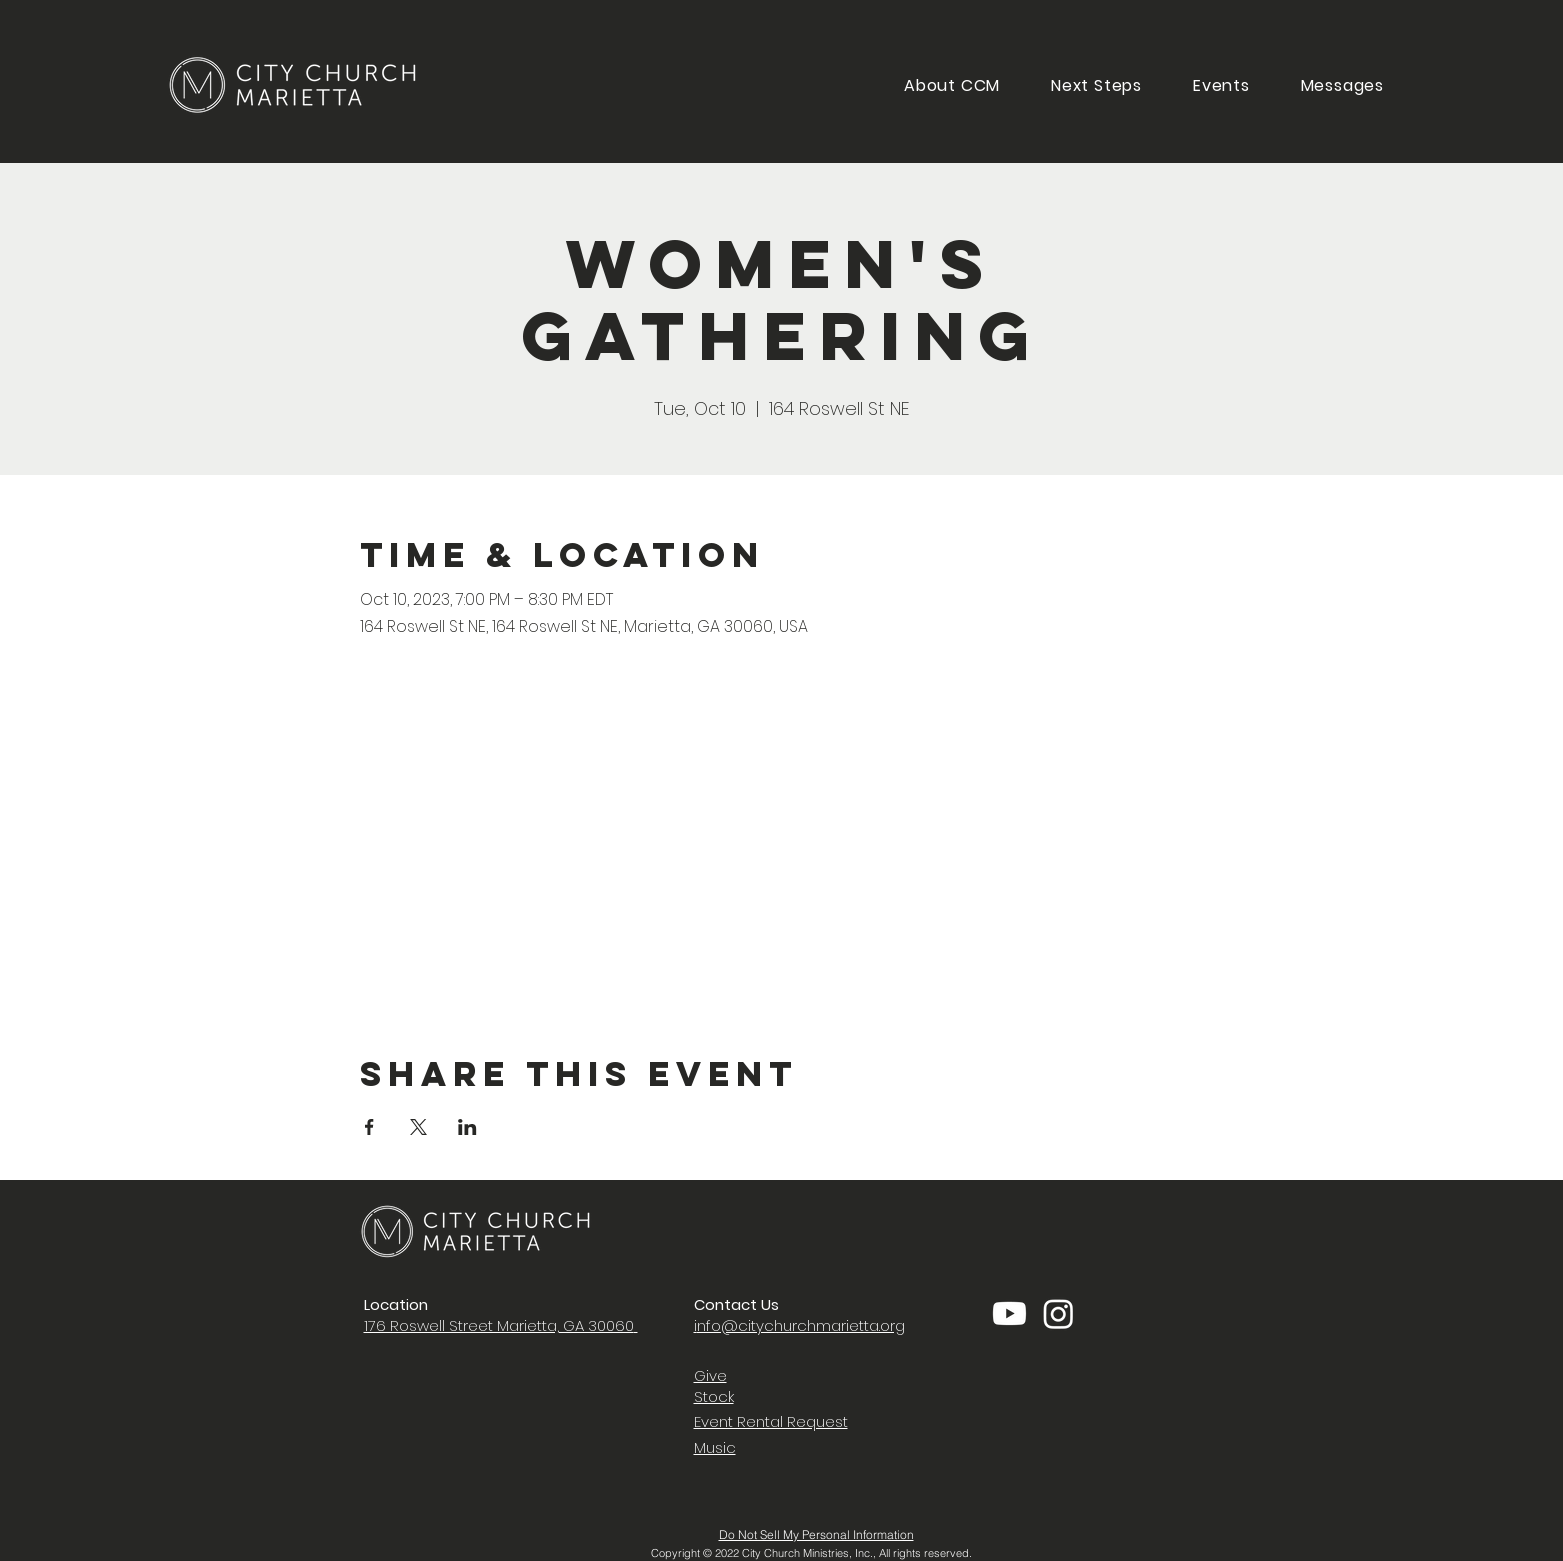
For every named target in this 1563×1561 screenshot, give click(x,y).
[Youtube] (1009, 1313)
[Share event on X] (418, 1127)
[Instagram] (1058, 1313)
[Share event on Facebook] (369, 1127)
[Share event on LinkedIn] (467, 1127)
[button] (1097, 85)
